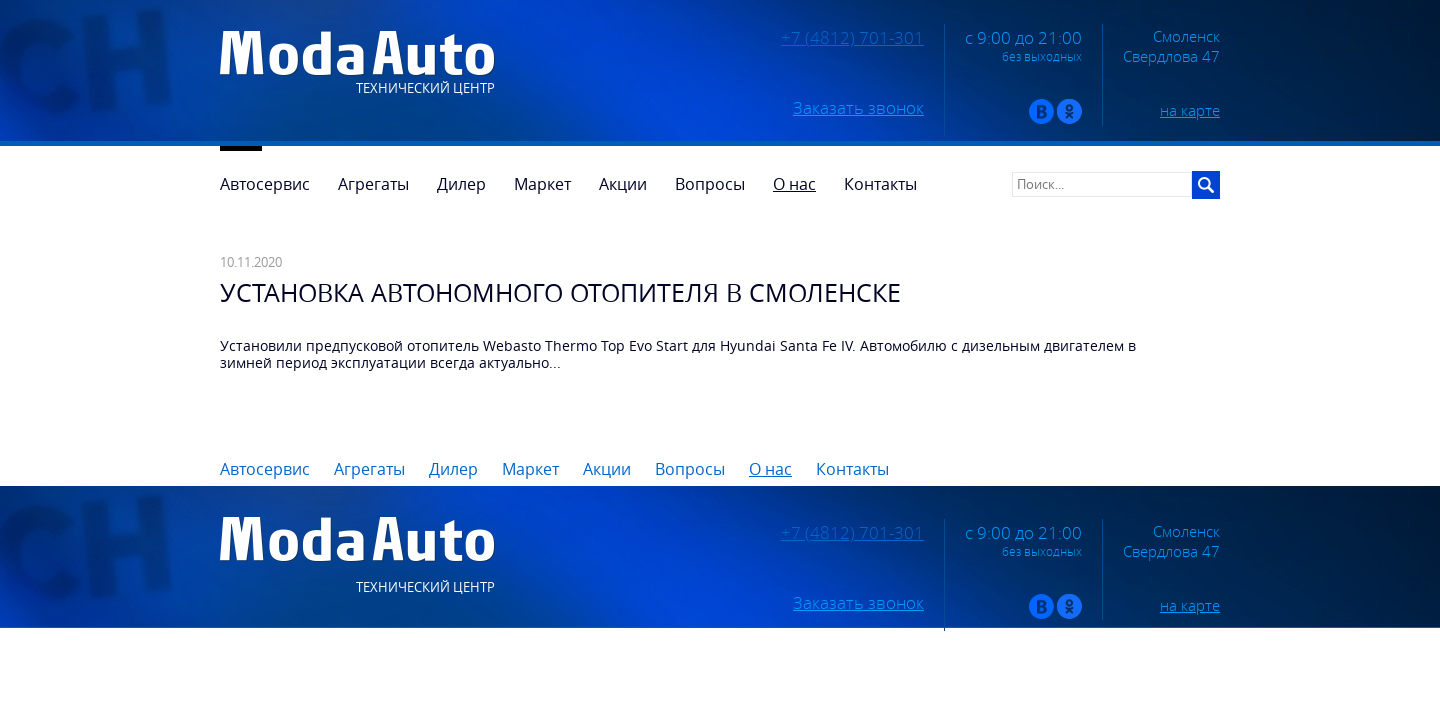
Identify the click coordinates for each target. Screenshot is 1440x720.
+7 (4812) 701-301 (852, 38)
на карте (1190, 110)
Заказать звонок (858, 108)
